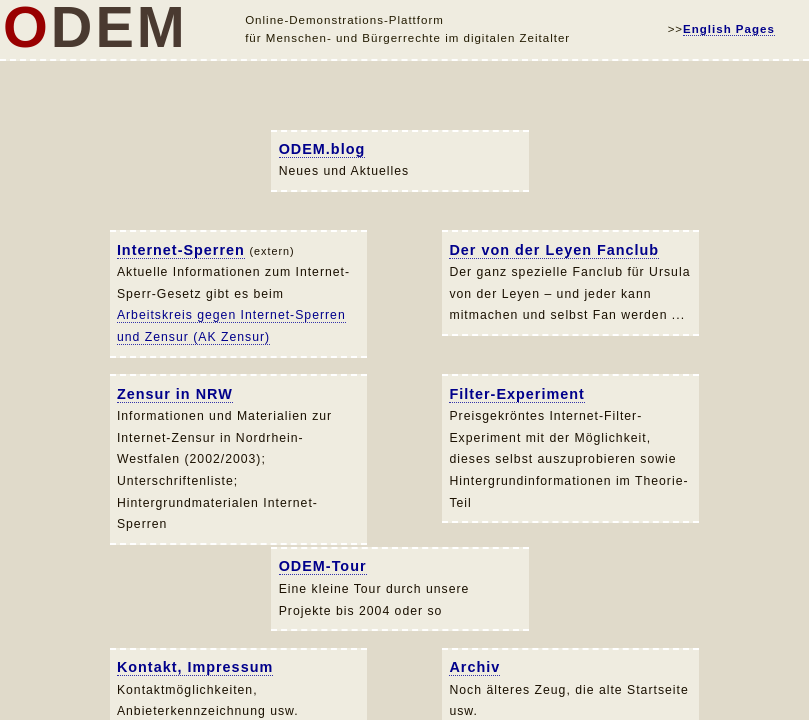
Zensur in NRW (175, 394)
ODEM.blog (322, 149)
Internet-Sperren (181, 250)
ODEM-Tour (323, 566)
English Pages (729, 29)
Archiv (474, 667)
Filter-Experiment (516, 394)
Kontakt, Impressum (195, 667)
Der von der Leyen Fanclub (554, 250)
